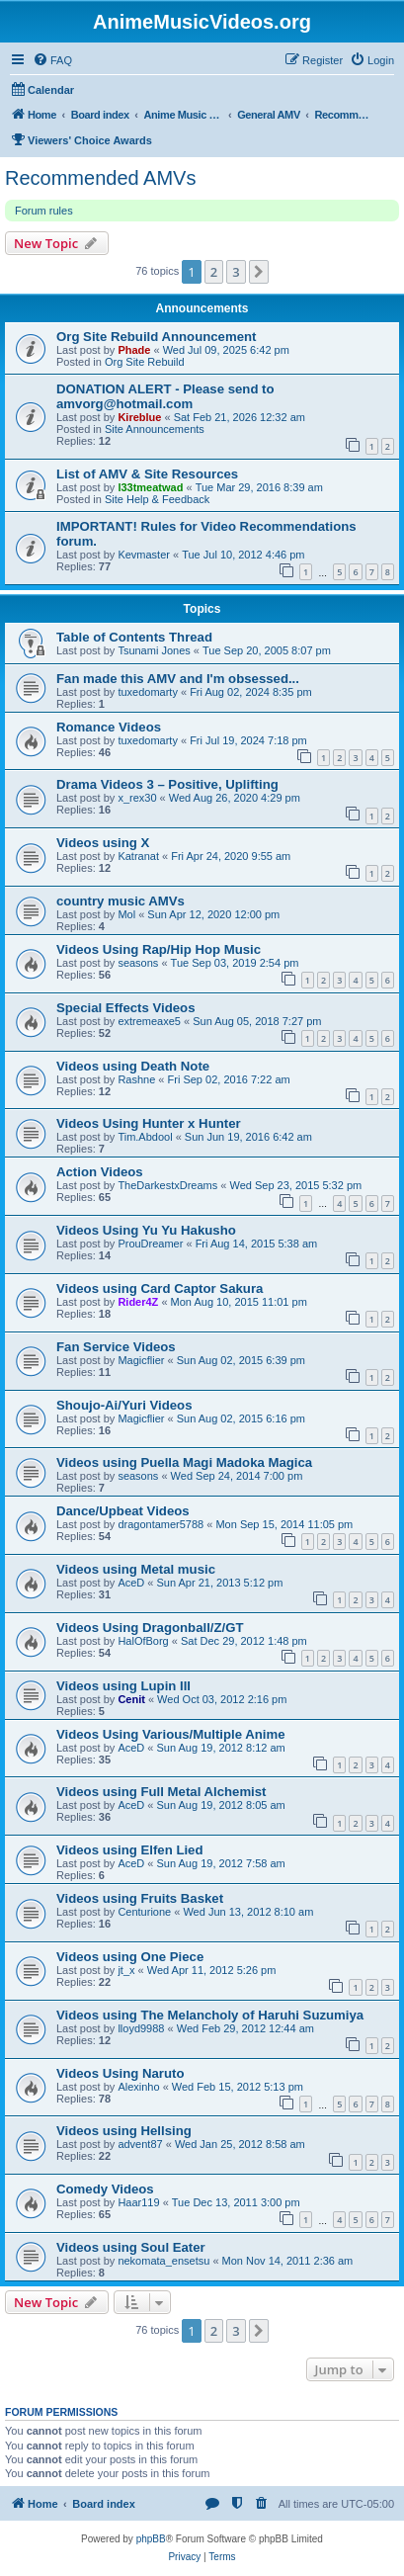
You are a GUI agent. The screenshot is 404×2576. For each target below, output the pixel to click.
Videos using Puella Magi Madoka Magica (184, 1462)
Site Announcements (154, 429)
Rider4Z (138, 1302)
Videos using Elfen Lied (129, 1850)
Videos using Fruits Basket (139, 1898)
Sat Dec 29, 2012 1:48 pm (244, 1641)
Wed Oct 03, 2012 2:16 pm (221, 1699)
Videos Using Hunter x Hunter (148, 1123)
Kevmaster (144, 554)
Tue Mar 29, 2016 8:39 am (259, 487)
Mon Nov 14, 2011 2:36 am (288, 2261)
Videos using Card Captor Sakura (159, 1288)
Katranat (138, 856)
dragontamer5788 (160, 1524)
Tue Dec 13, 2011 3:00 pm (236, 2202)
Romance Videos (108, 727)
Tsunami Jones (154, 650)
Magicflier (141, 1360)
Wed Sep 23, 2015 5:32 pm (295, 1185)
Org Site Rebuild (145, 362)
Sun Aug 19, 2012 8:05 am (221, 1805)
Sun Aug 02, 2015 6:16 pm (241, 1418)
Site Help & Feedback (157, 499)
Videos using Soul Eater (130, 2247)
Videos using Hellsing (124, 2130)
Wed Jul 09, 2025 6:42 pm (226, 350)
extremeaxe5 (149, 1021)
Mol (126, 914)
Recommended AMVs (100, 178)
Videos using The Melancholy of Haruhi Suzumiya (210, 2015)
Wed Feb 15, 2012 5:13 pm (237, 2087)
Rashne (136, 1079)
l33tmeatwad (150, 487)
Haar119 (138, 2202)
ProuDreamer (150, 1243)
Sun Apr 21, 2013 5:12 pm (220, 1583)
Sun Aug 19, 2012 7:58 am (221, 1863)
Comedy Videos (105, 2189)
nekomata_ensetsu (163, 2261)
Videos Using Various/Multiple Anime (170, 1734)
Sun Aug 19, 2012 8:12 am (221, 1748)
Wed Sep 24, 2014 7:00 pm (237, 1476)
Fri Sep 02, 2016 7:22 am (229, 1079)
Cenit (131, 1699)
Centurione (144, 1912)
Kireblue (139, 417)
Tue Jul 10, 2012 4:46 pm (243, 554)
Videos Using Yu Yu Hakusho (146, 1230)
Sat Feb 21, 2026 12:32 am (239, 417)
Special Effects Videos (125, 1007)
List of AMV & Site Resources (147, 474)
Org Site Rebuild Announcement (156, 336)
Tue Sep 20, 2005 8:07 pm (266, 650)
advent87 (140, 2144)
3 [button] (235, 272)
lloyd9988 (141, 2028)
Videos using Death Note (132, 1066)
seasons (138, 963)
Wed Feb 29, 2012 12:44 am (245, 2028)
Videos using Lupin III (123, 1685)
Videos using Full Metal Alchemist (161, 1791)
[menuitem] (52, 60)
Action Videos (99, 1171)
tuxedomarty (148, 692)
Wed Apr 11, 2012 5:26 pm (212, 1970)
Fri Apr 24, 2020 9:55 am (230, 856)
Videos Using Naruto (120, 2073)
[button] (259, 272)
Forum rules (44, 210)
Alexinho (138, 2087)
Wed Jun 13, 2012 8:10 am (248, 1912)
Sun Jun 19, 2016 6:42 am (248, 1137)
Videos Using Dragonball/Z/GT (150, 1627)
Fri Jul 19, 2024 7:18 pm (248, 740)
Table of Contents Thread (134, 637)
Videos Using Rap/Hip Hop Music (158, 949)
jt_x (126, 1970)
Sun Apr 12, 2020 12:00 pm (213, 914)
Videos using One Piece (129, 1956)
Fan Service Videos (116, 1346)
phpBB (151, 2538)
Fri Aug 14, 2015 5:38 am (257, 1243)
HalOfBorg (143, 1641)
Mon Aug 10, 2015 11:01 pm (239, 1302)
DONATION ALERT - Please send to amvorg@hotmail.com (165, 396)
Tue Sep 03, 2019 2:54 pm (235, 963)
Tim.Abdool (145, 1137)
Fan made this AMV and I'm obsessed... (177, 678)
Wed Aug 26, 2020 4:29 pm (234, 798)
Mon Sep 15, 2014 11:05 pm (284, 1524)
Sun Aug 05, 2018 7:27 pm (257, 1021)
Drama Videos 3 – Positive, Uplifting (167, 784)
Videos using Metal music (135, 1569)
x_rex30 (137, 798)
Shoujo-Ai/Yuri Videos (124, 1405)
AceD (131, 1583)
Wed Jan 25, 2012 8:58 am (240, 2144)
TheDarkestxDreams (167, 1185)
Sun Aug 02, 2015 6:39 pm (241, 1360)
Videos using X (102, 842)
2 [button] (213, 272)
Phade (134, 350)
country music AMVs (120, 901)
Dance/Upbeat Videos (123, 1510)
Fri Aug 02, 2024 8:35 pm (251, 692)
